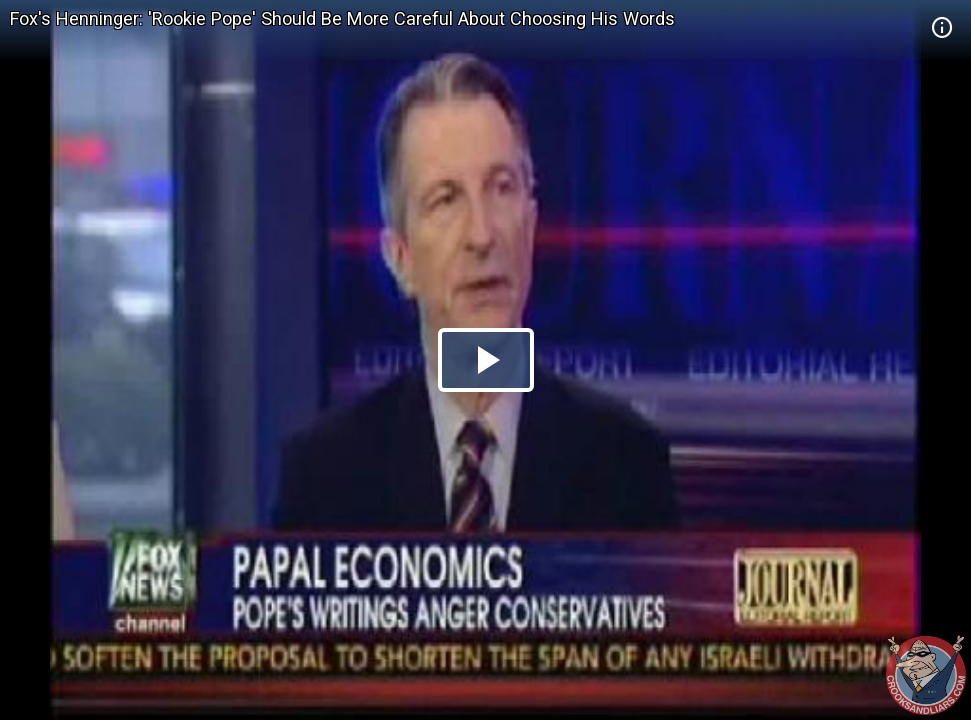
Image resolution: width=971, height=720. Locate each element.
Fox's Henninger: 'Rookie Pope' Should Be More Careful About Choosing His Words (342, 18)
